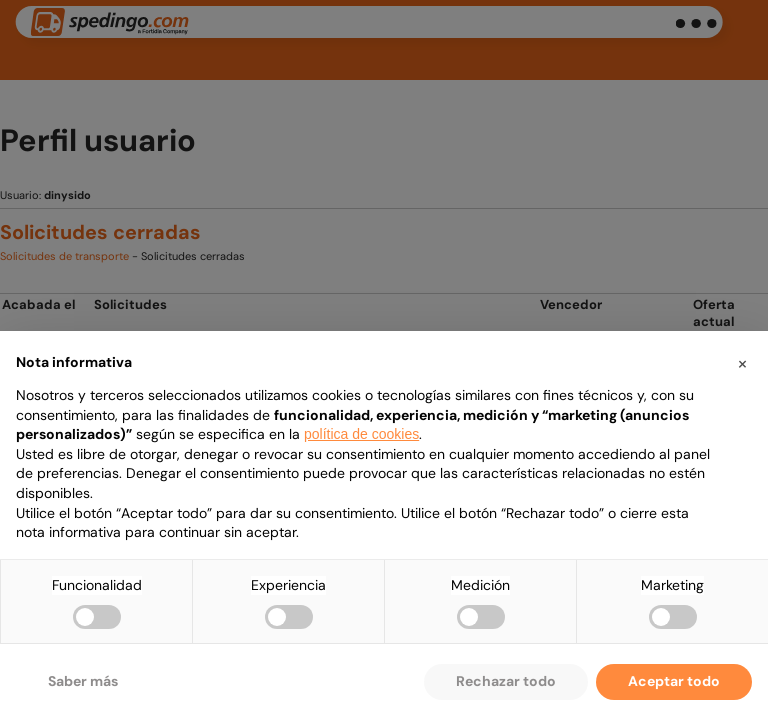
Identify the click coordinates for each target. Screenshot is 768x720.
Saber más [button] (83, 681)
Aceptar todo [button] (674, 681)
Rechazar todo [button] (506, 681)
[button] (742, 363)
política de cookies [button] (361, 434)
